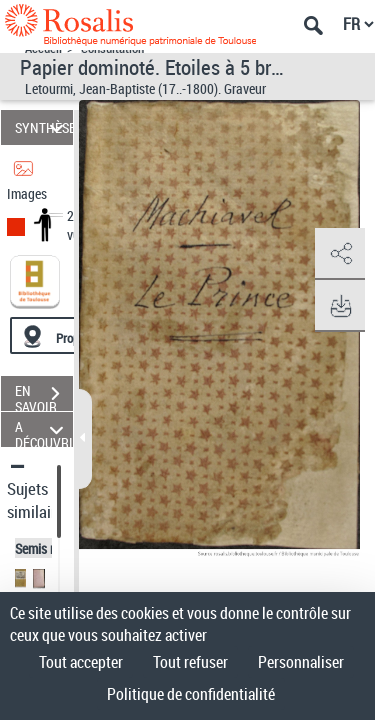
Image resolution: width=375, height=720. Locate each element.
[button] (340, 254)
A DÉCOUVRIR (44, 429)
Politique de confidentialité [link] (191, 694)
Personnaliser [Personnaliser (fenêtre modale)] (301, 662)
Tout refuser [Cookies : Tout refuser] (190, 662)
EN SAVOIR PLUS (44, 396)
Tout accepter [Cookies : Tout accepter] (81, 662)
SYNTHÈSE (44, 127)
